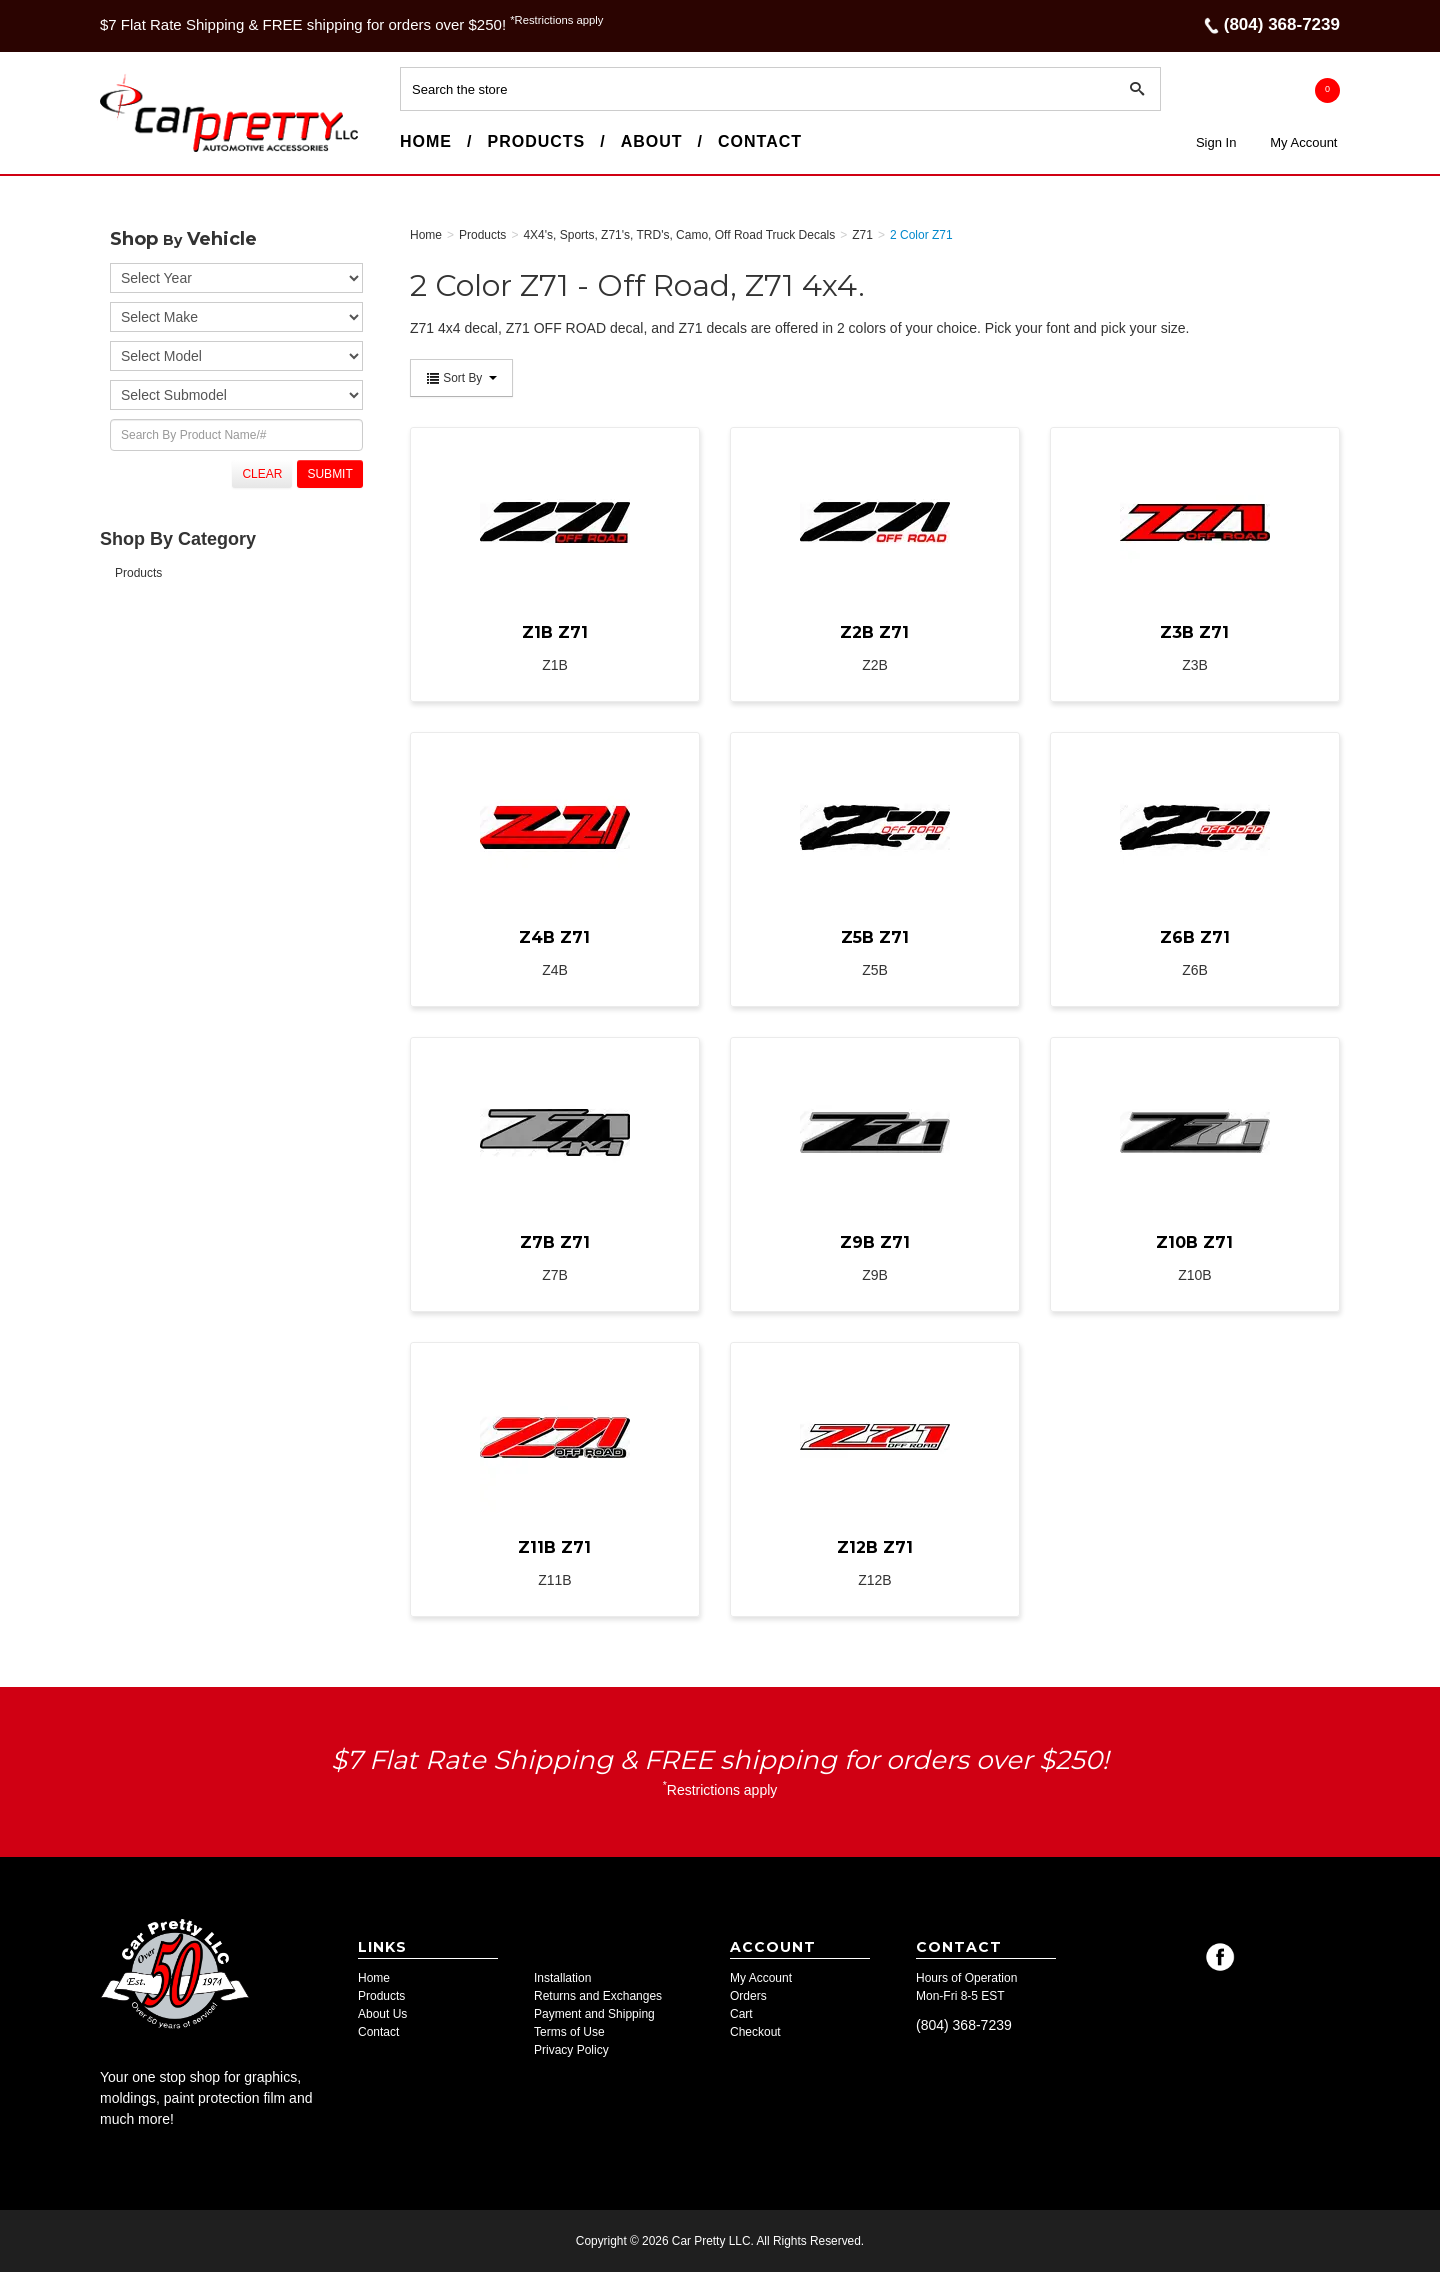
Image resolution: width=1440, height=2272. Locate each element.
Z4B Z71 (554, 937)
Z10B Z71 (1194, 1242)
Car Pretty (136, 151)
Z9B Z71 (875, 1242)
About (652, 141)
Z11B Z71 (554, 1547)
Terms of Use (569, 2032)
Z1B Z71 (555, 632)
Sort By (461, 378)
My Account (1303, 142)
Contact (760, 141)
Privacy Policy (571, 2050)
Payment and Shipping (594, 2014)
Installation (562, 1978)
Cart (741, 2014)
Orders (748, 1996)
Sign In (1216, 142)
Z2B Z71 (874, 632)
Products (536, 141)
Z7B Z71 (555, 1242)
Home (426, 141)
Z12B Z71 (875, 1547)
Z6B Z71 (1195, 937)
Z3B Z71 (1194, 632)
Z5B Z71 (875, 937)
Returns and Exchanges (598, 1996)
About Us (382, 2014)
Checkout (755, 2032)
